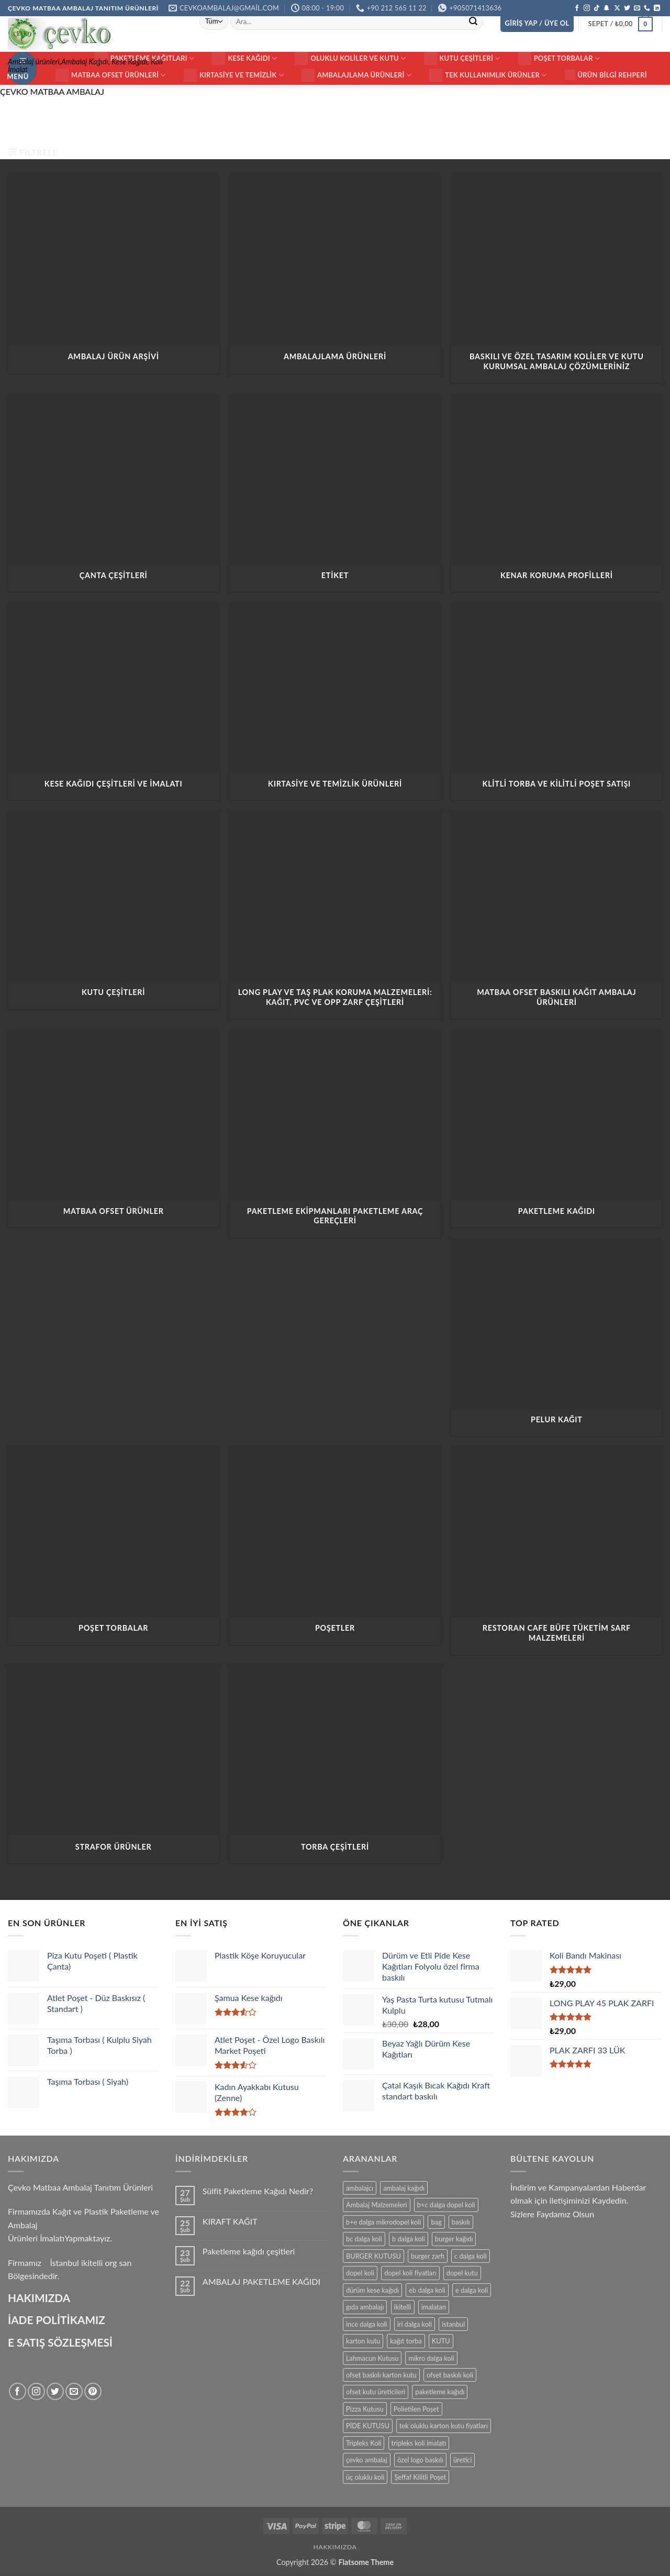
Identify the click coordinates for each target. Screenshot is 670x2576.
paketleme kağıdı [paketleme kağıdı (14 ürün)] (439, 2391)
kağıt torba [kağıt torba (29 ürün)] (405, 2341)
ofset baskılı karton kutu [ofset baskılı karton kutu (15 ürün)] (381, 2375)
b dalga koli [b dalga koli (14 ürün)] (408, 2239)
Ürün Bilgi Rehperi (606, 75)
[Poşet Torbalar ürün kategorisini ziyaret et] (113, 1545)
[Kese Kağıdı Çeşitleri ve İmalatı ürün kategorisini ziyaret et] (113, 701)
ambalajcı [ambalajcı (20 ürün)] (359, 2188)
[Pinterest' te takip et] (93, 2391)
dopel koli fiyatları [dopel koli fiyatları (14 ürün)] (410, 2273)
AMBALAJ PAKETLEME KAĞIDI (261, 2281)
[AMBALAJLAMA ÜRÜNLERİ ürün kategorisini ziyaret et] (335, 274)
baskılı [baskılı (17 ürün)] (461, 2222)
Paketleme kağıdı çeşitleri (249, 2251)
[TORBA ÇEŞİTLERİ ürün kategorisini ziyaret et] (335, 1764)
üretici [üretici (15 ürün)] (462, 2460)
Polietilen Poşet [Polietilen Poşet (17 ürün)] (416, 2409)
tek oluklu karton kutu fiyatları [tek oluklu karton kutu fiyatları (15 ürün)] (443, 2426)
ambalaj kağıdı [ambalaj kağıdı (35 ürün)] (404, 2188)
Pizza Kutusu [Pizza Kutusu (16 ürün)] (365, 2409)
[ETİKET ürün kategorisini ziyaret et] (335, 492)
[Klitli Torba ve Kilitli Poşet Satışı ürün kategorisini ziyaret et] (556, 701)
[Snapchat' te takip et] (607, 8)
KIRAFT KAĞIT (230, 2221)
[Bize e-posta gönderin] (637, 8)
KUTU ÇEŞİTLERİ (462, 58)
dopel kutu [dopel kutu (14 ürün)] (462, 2273)
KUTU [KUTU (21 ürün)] (441, 2341)
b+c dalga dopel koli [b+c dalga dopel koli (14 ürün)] (446, 2205)
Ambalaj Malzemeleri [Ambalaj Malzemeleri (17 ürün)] (376, 2205)
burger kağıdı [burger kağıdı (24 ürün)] (454, 2239)
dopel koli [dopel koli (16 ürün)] (360, 2273)
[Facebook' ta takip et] (577, 8)
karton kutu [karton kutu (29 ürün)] (363, 2341)
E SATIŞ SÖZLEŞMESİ (60, 2342)
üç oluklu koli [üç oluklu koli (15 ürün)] (365, 2477)
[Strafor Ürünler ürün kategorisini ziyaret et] (113, 1764)
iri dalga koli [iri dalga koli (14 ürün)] (414, 2324)
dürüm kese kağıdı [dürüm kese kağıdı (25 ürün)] (372, 2290)
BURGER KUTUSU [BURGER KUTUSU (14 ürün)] (373, 2256)
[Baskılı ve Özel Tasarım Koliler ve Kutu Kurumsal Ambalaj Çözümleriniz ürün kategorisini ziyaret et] (556, 279)
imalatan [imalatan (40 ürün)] (433, 2307)
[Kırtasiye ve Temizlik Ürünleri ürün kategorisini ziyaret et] (335, 701)
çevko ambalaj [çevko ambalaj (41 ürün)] (366, 2460)
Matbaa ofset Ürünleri (110, 75)
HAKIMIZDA (39, 2297)
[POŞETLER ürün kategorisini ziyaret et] (335, 1545)
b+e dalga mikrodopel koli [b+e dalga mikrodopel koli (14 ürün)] (383, 2222)
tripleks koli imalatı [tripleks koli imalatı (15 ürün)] (419, 2443)
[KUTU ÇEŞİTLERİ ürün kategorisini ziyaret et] (113, 910)
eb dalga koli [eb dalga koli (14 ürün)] (427, 2290)
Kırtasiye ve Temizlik (234, 75)
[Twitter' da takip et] (627, 8)
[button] (537, 23)
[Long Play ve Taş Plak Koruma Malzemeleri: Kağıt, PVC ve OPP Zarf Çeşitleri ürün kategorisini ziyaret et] (335, 915)
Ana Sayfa (33, 137)
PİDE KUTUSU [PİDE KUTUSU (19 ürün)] (367, 2426)
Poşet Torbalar (559, 58)
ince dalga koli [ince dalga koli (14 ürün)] (366, 2324)
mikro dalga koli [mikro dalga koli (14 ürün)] (431, 2358)
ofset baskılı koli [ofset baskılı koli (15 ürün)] (450, 2375)
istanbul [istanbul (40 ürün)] (453, 2324)
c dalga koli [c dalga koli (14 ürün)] (470, 2256)
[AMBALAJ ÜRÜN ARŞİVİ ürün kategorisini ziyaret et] (113, 274)
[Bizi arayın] (647, 8)
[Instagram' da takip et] (587, 8)
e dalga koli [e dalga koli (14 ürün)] (471, 2290)
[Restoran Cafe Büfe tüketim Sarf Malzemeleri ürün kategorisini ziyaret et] (556, 1550)
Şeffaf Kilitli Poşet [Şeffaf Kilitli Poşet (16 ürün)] (420, 2477)
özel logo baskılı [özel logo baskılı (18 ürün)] (420, 2460)
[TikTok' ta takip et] (597, 8)
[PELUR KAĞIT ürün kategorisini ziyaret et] (556, 1337)
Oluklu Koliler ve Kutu (350, 58)
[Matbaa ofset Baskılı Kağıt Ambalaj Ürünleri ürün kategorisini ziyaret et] (556, 915)
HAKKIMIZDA (335, 2547)
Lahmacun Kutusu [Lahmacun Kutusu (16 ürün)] (372, 2358)
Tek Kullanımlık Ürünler (487, 75)
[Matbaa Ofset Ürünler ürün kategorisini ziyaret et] (113, 1128)
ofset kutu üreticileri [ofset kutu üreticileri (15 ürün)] (375, 2391)
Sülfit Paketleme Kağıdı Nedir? (258, 2191)
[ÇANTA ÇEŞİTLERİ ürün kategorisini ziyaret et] (113, 492)
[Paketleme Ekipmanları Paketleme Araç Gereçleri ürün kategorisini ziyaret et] (335, 1133)
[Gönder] (473, 21)
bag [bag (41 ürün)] (436, 2222)
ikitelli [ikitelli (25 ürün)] (402, 2307)
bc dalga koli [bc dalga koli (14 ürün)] (364, 2239)
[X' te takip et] (617, 8)
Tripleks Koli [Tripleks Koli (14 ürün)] (363, 2443)
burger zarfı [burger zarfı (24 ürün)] (427, 2256)
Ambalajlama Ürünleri (356, 75)
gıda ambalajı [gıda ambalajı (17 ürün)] (365, 2307)
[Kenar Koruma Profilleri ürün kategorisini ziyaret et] (556, 492)
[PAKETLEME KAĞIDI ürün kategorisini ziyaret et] (556, 1128)
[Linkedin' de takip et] (657, 8)
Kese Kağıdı (244, 58)
